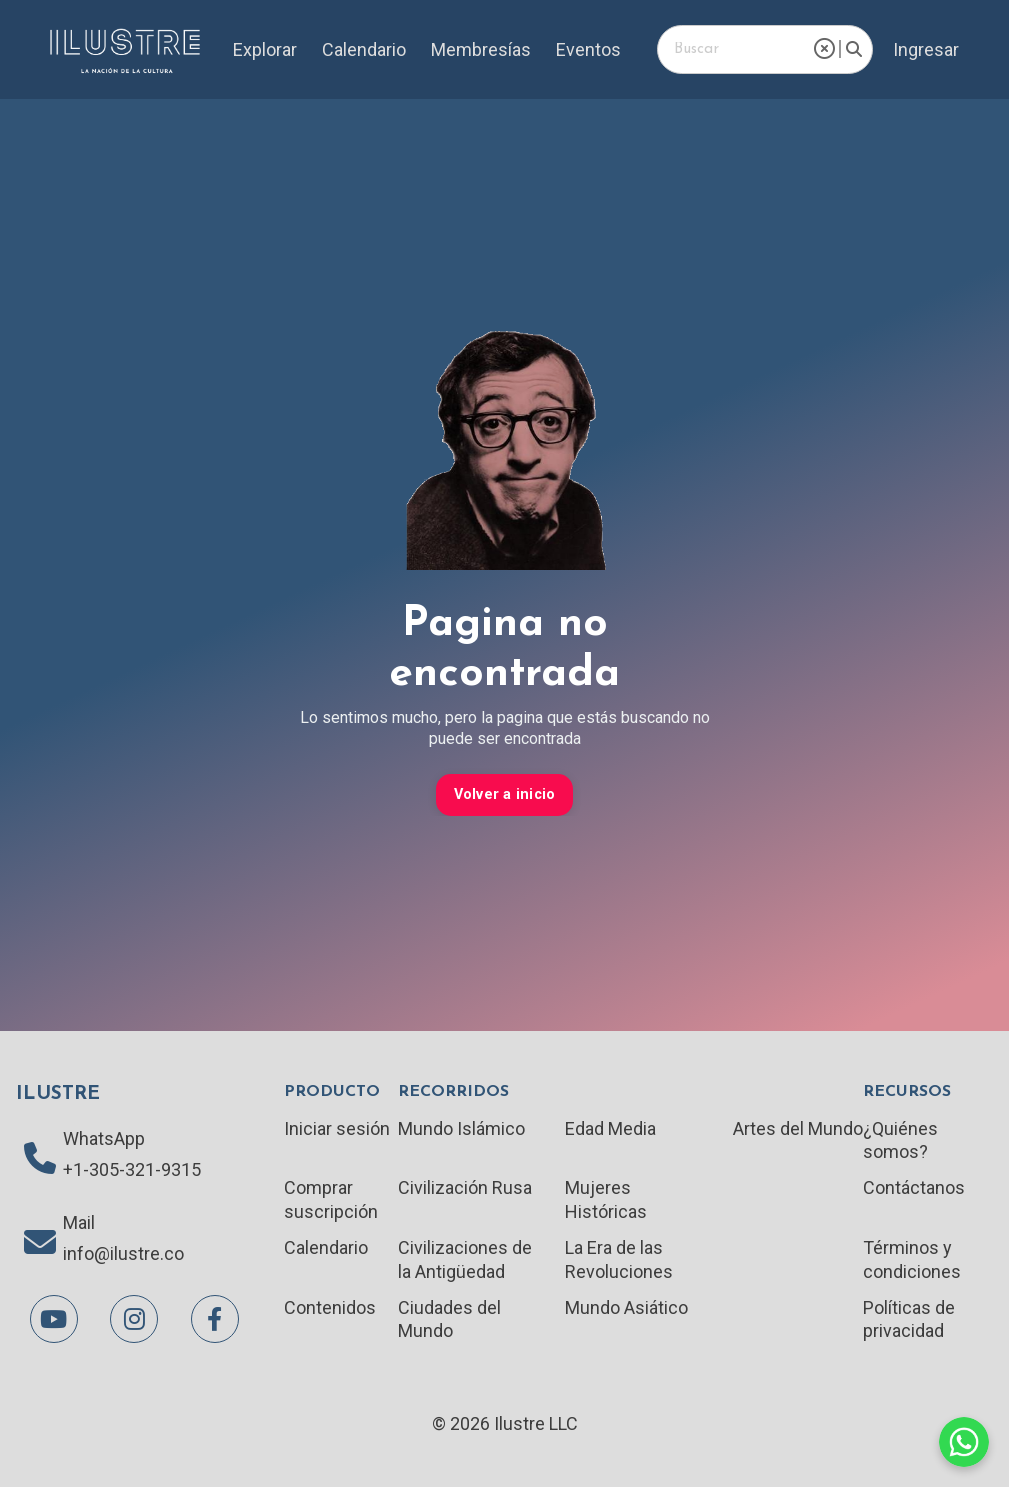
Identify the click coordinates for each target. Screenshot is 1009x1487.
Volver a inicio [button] (505, 794)
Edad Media (610, 1128)
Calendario (364, 49)
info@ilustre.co (123, 1253)
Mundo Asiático (626, 1307)
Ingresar (926, 49)
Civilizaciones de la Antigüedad (465, 1259)
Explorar (265, 49)
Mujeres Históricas (606, 1199)
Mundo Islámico (461, 1128)
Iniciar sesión (337, 1128)
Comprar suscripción (331, 1199)
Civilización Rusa (465, 1187)
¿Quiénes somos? (900, 1140)
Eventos (588, 49)
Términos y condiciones (912, 1259)
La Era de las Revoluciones (619, 1259)
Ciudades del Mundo (449, 1319)
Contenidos (330, 1307)
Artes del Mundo (798, 1128)
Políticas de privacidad (909, 1319)
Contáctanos (914, 1187)
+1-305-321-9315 (132, 1169)
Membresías (481, 49)
